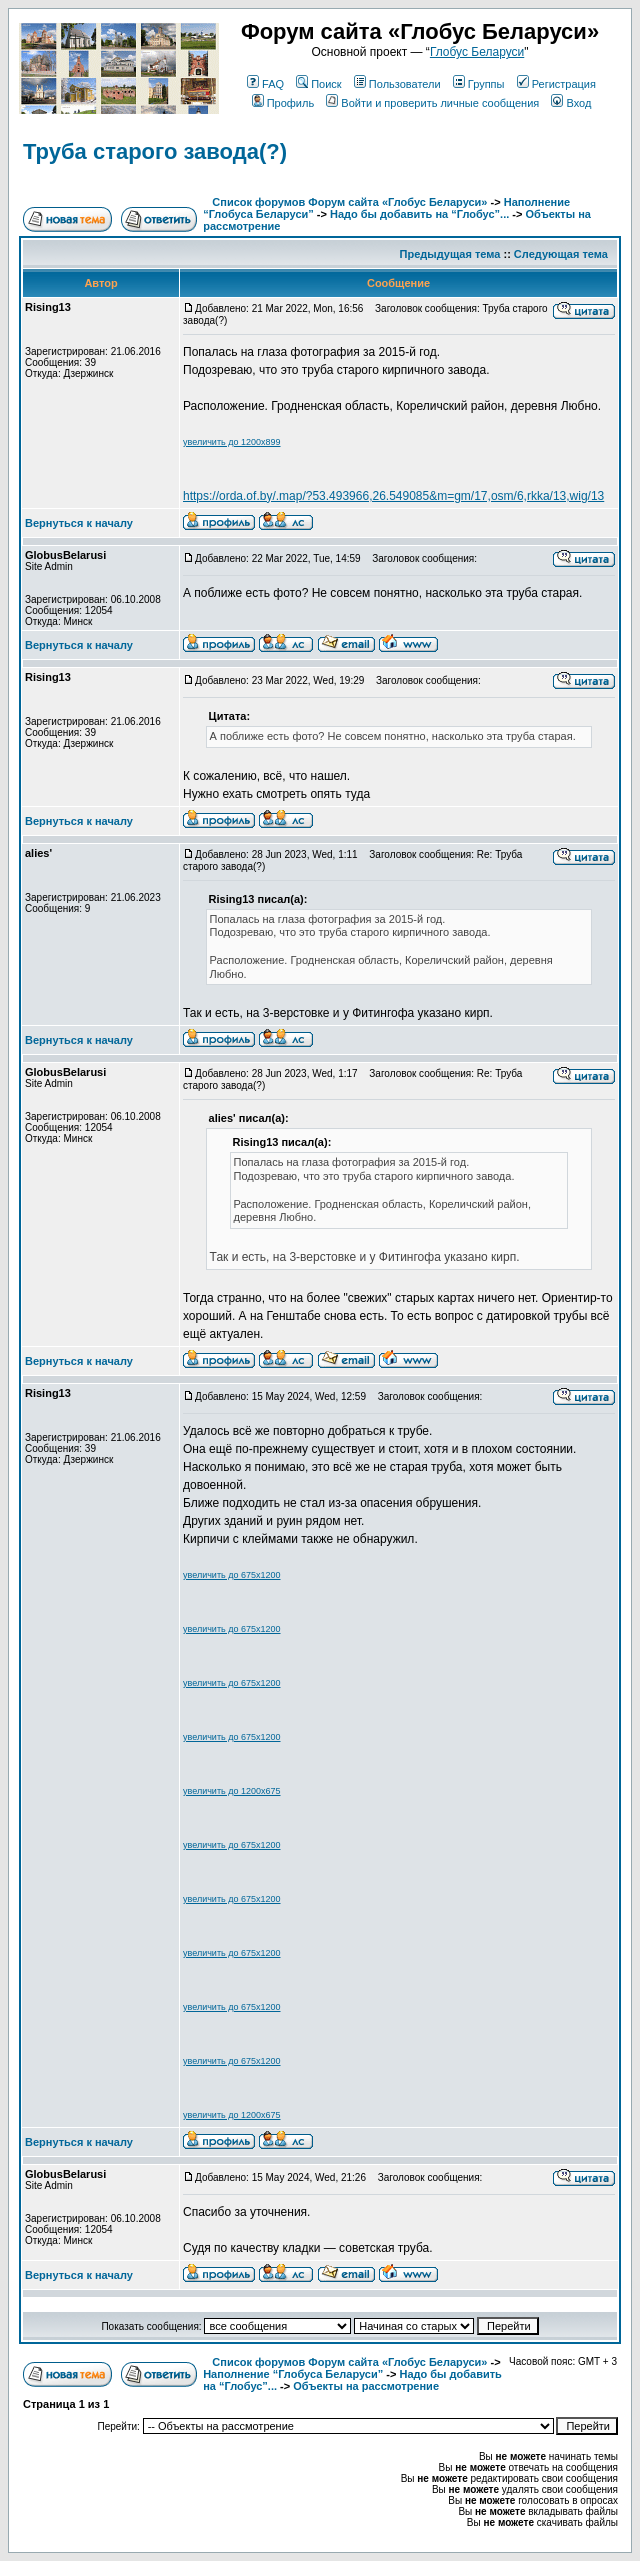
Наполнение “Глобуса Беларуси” (293, 2374)
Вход (571, 103)
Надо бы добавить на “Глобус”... (419, 214)
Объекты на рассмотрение (366, 2386)
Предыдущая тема (450, 254)
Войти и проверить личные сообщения (432, 103)
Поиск (318, 84)
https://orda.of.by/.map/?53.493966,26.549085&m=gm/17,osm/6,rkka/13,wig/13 (393, 496)
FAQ (265, 84)
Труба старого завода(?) (155, 151)
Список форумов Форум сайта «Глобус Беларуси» (349, 202)
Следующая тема (561, 254)
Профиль (283, 103)
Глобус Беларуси (477, 52)
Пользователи (397, 84)
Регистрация (556, 84)
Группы (479, 84)
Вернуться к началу (79, 523)
